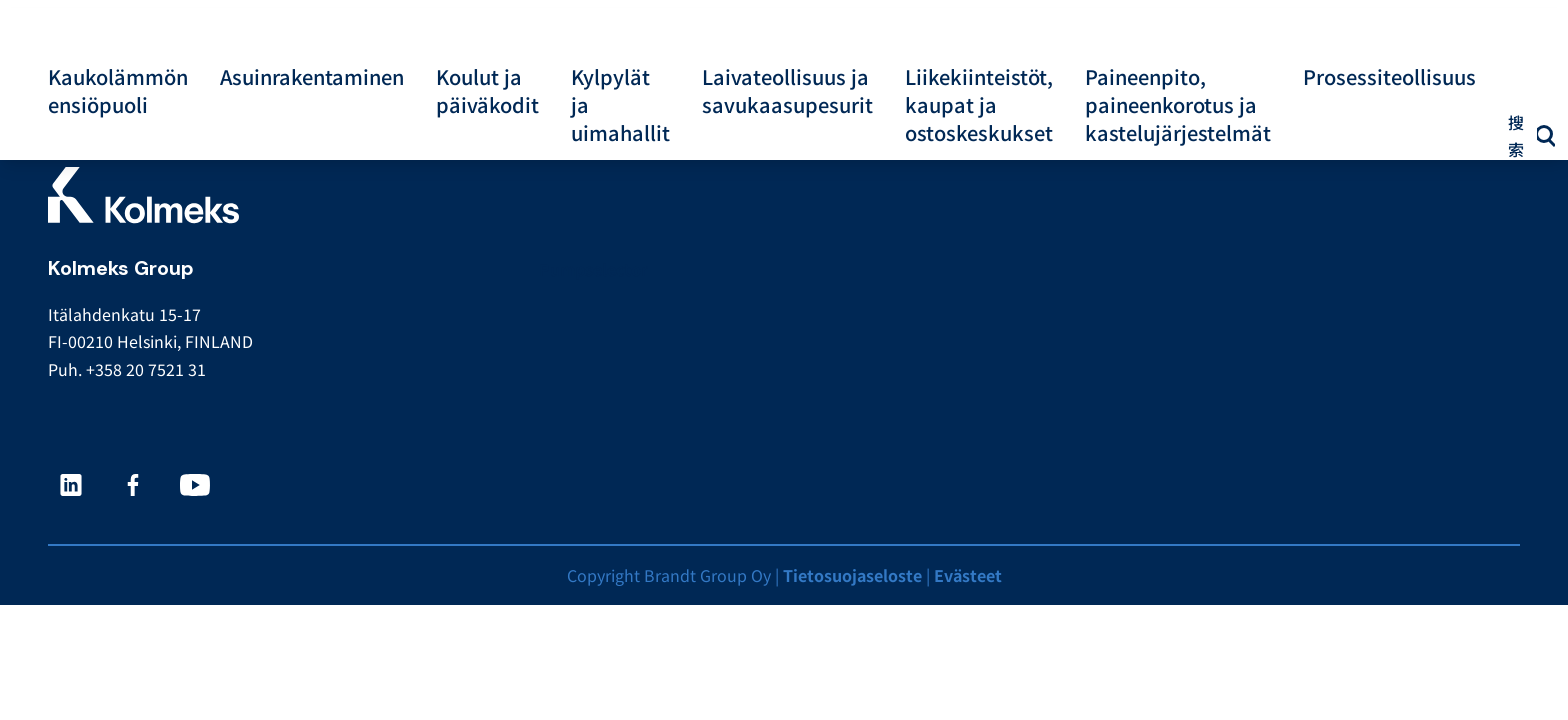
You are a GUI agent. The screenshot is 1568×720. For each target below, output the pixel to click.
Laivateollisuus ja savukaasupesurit (787, 91)
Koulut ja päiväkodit (487, 91)
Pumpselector (593, 269)
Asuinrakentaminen (312, 77)
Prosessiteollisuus (1389, 77)
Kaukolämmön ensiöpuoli (118, 91)
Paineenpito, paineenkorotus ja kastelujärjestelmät (1178, 105)
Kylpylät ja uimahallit (620, 105)
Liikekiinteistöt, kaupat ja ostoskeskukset (979, 105)
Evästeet (968, 575)
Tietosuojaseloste (852, 575)
